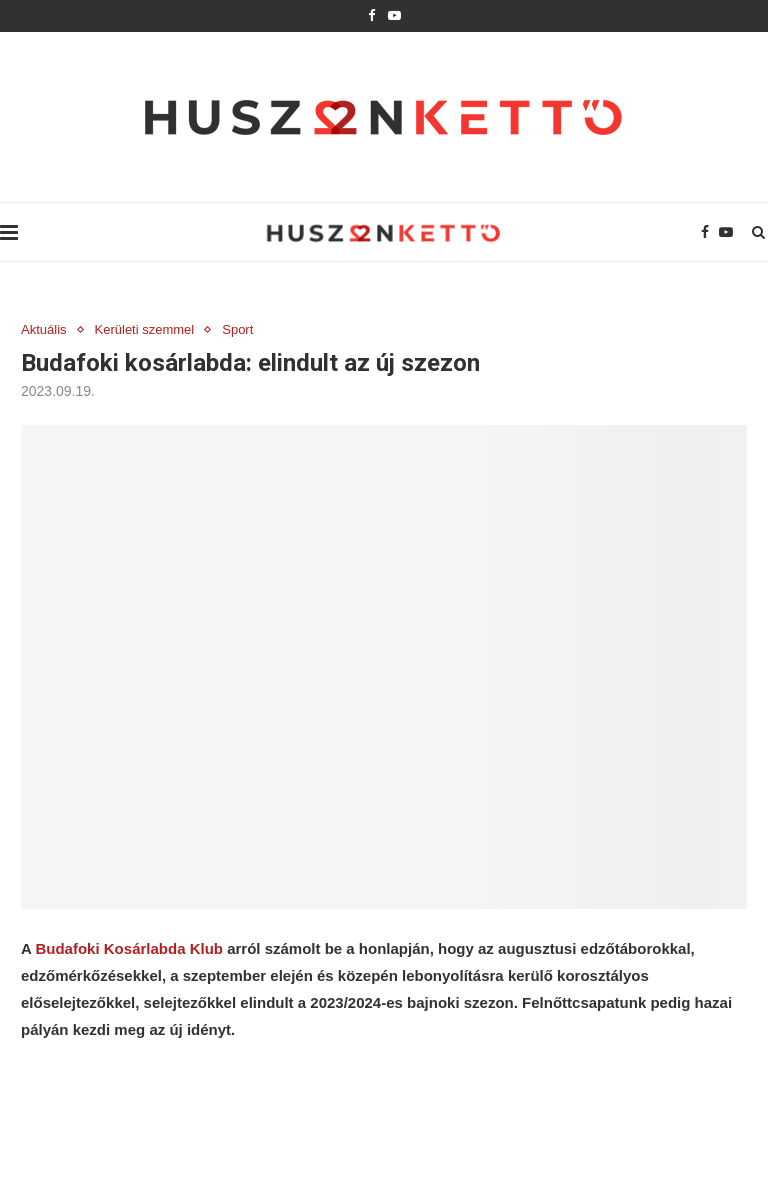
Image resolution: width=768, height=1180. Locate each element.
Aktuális (44, 329)
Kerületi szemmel (145, 329)
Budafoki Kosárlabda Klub (129, 948)
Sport (237, 329)
